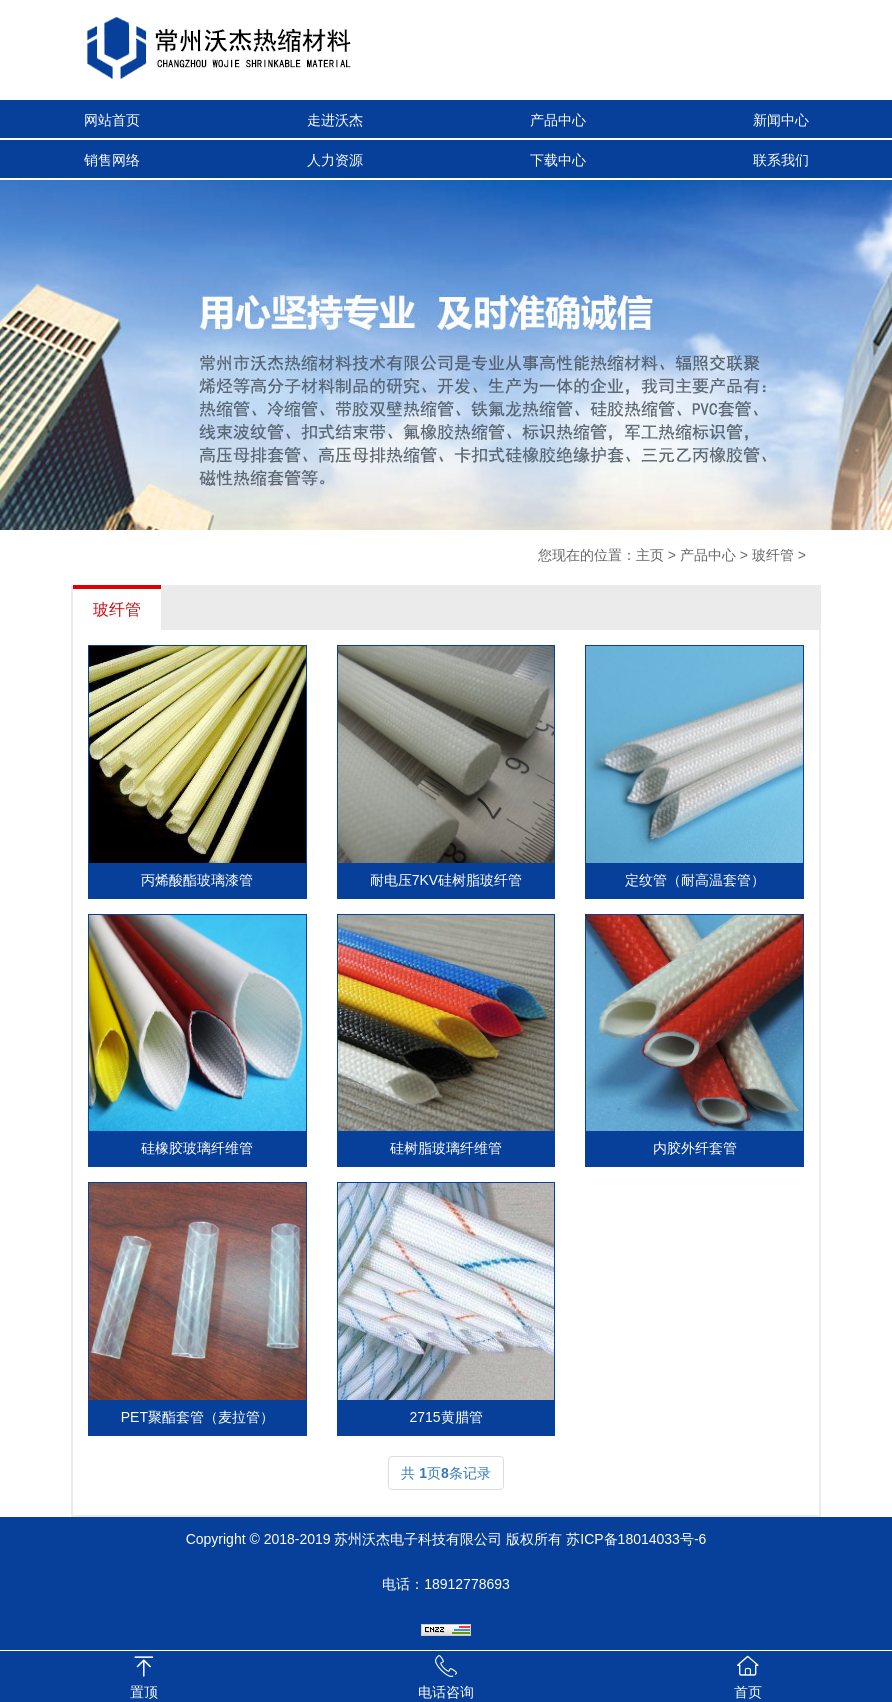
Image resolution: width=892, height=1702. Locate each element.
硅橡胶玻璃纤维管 (197, 1148)
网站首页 (112, 120)
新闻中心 (781, 120)
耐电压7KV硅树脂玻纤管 (446, 880)
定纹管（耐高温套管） (695, 880)
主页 (650, 555)
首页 (748, 1692)
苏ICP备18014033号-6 (636, 1539)
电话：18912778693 (446, 1584)
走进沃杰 (335, 120)
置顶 (144, 1692)
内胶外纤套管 (695, 1148)
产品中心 (558, 120)
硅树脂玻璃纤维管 (446, 1148)
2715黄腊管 (445, 1417)
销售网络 (112, 160)
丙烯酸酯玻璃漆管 (197, 880)
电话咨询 (446, 1692)
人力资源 (335, 160)
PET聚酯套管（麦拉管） (197, 1417)
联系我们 (781, 160)
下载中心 (558, 160)
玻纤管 (773, 555)
